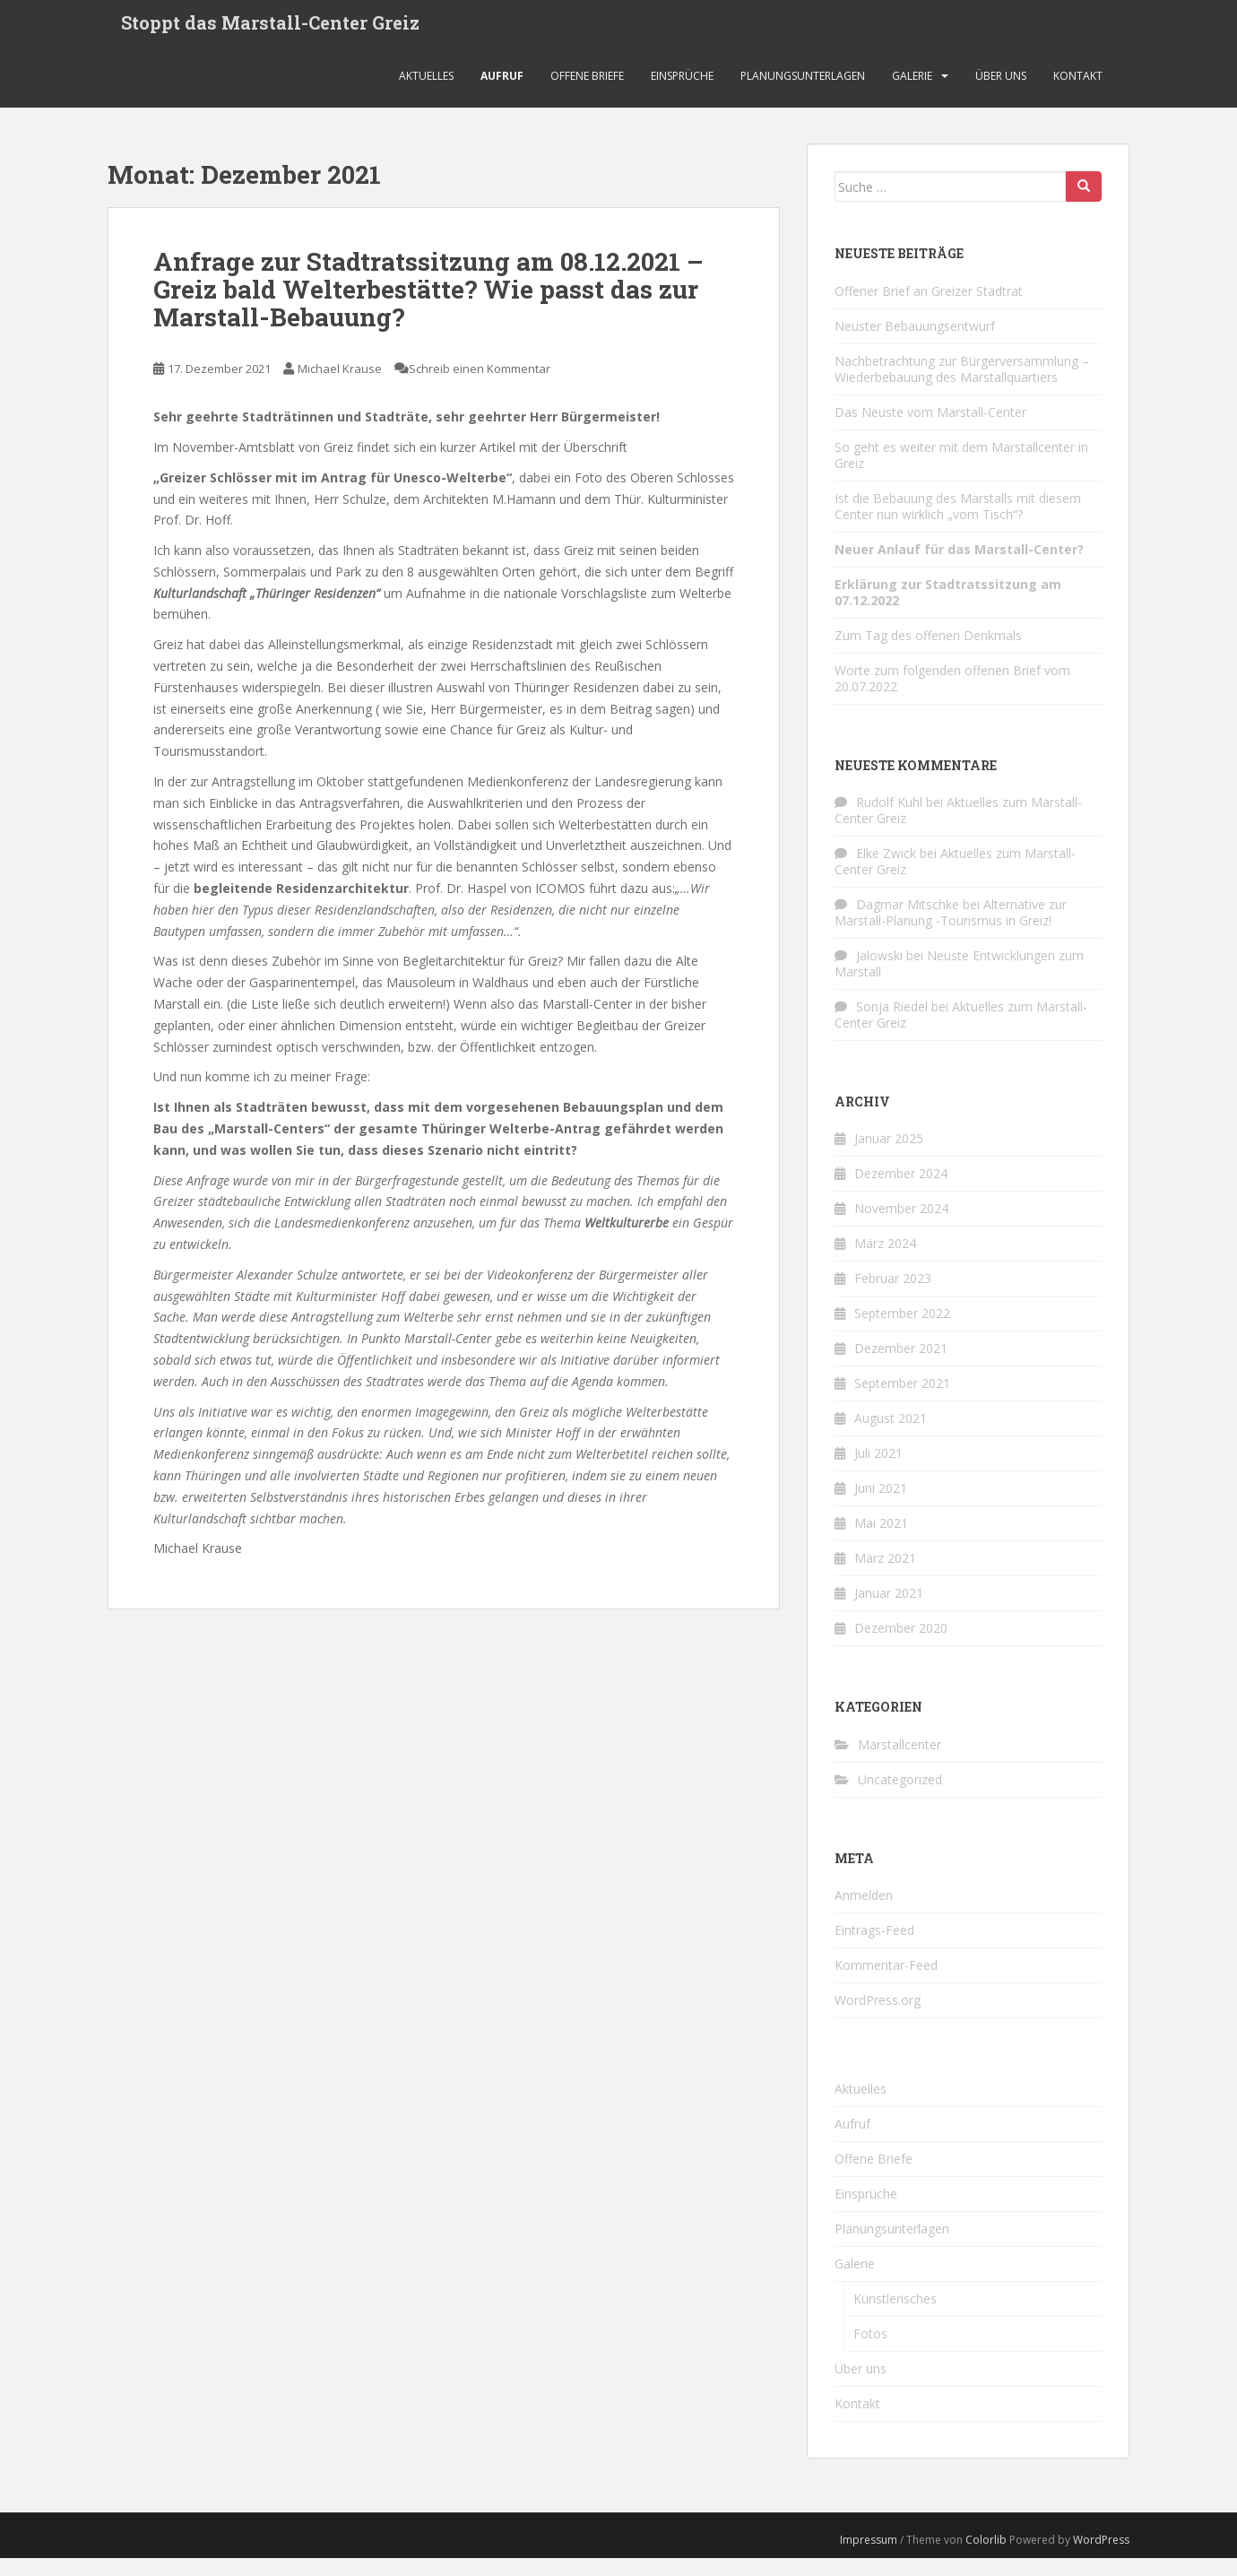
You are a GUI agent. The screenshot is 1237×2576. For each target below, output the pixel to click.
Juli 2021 (878, 1470)
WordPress (1101, 2557)
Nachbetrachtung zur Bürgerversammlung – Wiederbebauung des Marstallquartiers (962, 386)
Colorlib (986, 2557)
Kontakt (1078, 93)
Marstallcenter (899, 1762)
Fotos (870, 2351)
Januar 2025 (888, 1156)
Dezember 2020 (900, 1645)
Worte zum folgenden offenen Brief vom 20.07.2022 (952, 695)
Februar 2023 (892, 1296)
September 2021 (902, 1400)
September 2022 (902, 1331)
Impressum (868, 2557)
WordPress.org (878, 2017)
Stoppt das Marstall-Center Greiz (270, 31)
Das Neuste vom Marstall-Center (930, 429)
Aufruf (501, 93)
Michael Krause (340, 386)
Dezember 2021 (900, 1366)
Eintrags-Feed (874, 1947)
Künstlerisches (895, 2316)
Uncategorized (900, 1797)
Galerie (912, 93)
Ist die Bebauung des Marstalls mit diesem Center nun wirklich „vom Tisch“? (958, 523)
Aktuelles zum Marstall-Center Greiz (958, 828)
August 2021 (890, 1435)
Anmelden (864, 1912)
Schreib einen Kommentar (479, 386)
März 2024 (885, 1261)
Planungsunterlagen (802, 93)
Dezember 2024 (900, 1191)
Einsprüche (682, 93)
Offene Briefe (587, 93)
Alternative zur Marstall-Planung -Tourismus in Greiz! (951, 930)
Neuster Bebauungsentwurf (915, 342)
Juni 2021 (880, 1505)
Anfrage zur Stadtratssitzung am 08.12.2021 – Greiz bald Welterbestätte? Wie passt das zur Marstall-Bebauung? (428, 307)
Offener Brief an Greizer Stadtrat (929, 308)
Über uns (1000, 93)
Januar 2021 (888, 1610)
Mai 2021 (881, 1540)
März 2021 (885, 1575)
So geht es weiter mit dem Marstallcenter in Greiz (961, 472)
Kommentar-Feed (886, 1982)
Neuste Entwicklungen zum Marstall (959, 981)
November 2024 (901, 1226)
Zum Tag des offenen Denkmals (928, 652)
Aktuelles (426, 93)
